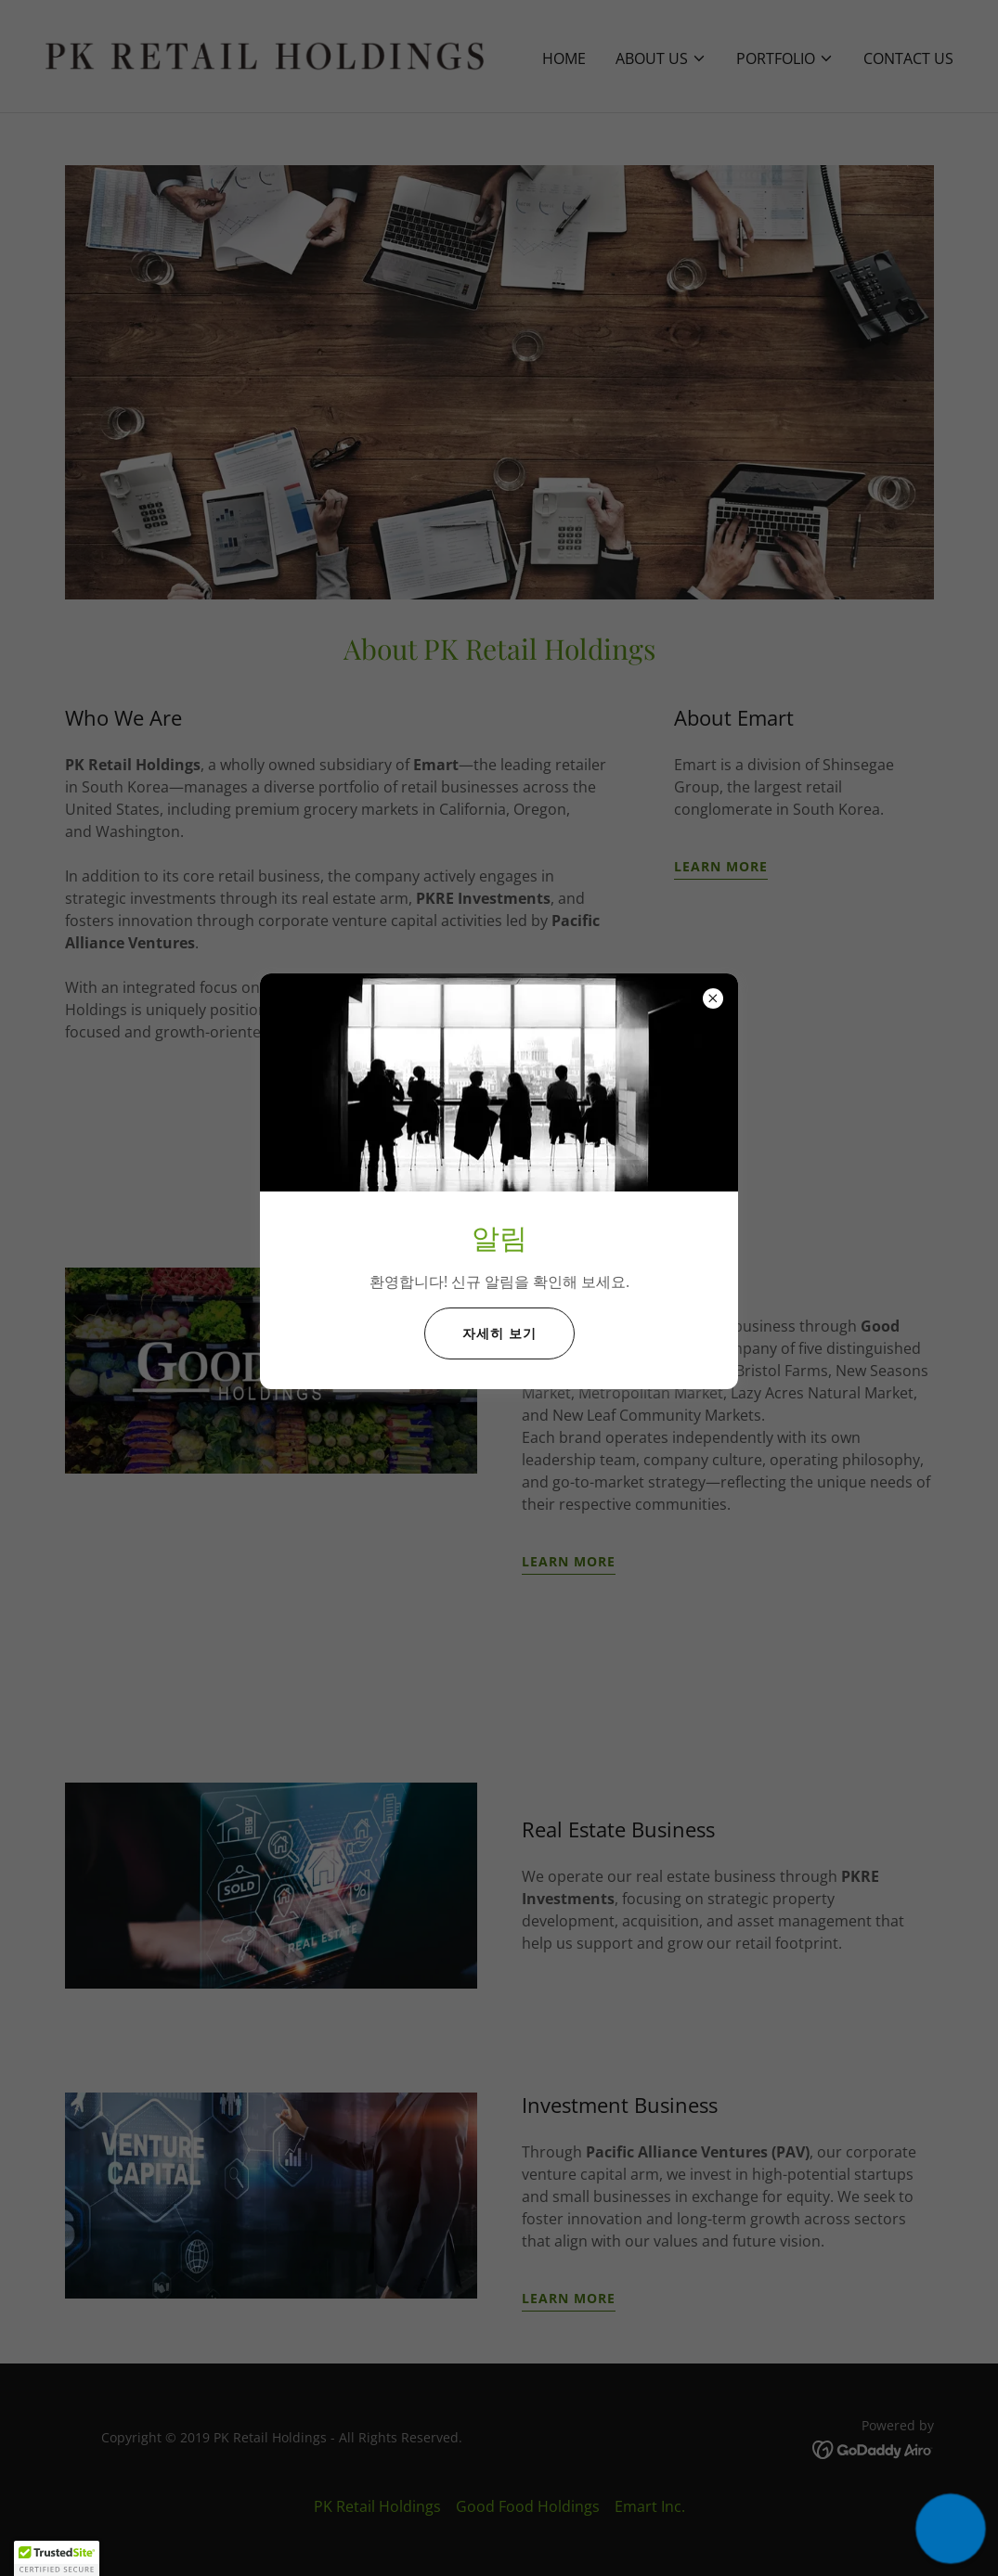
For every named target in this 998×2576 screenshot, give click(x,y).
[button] (950, 2528)
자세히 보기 (499, 1333)
